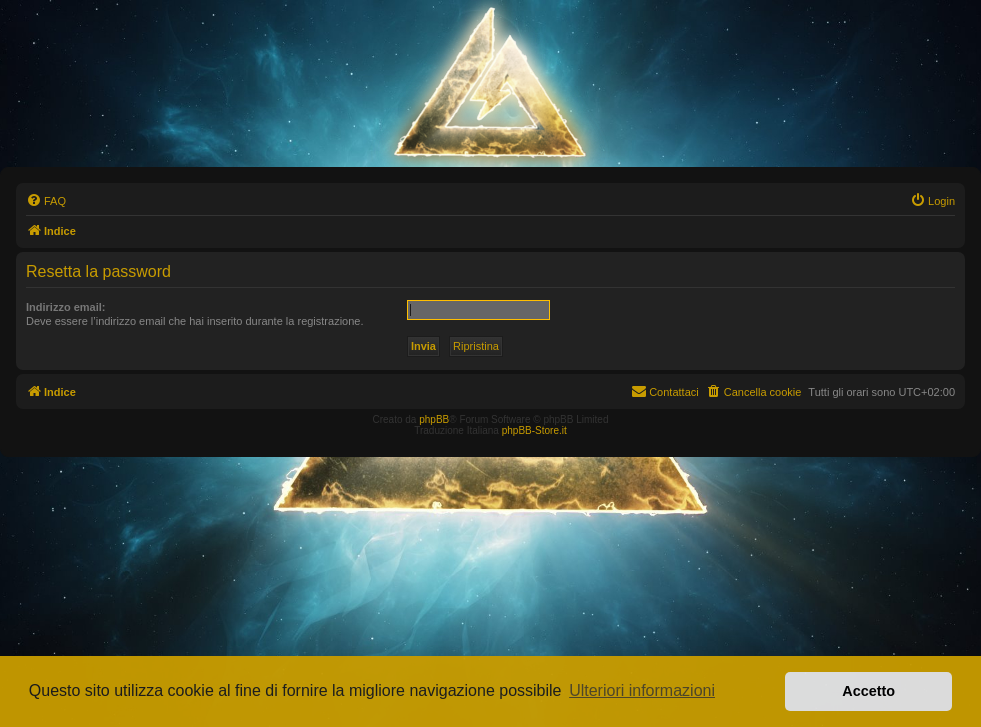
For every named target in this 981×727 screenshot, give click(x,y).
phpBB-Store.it (534, 430)
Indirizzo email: (65, 307)
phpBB (434, 419)
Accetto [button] (868, 691)
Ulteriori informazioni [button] (642, 690)
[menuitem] (46, 201)
